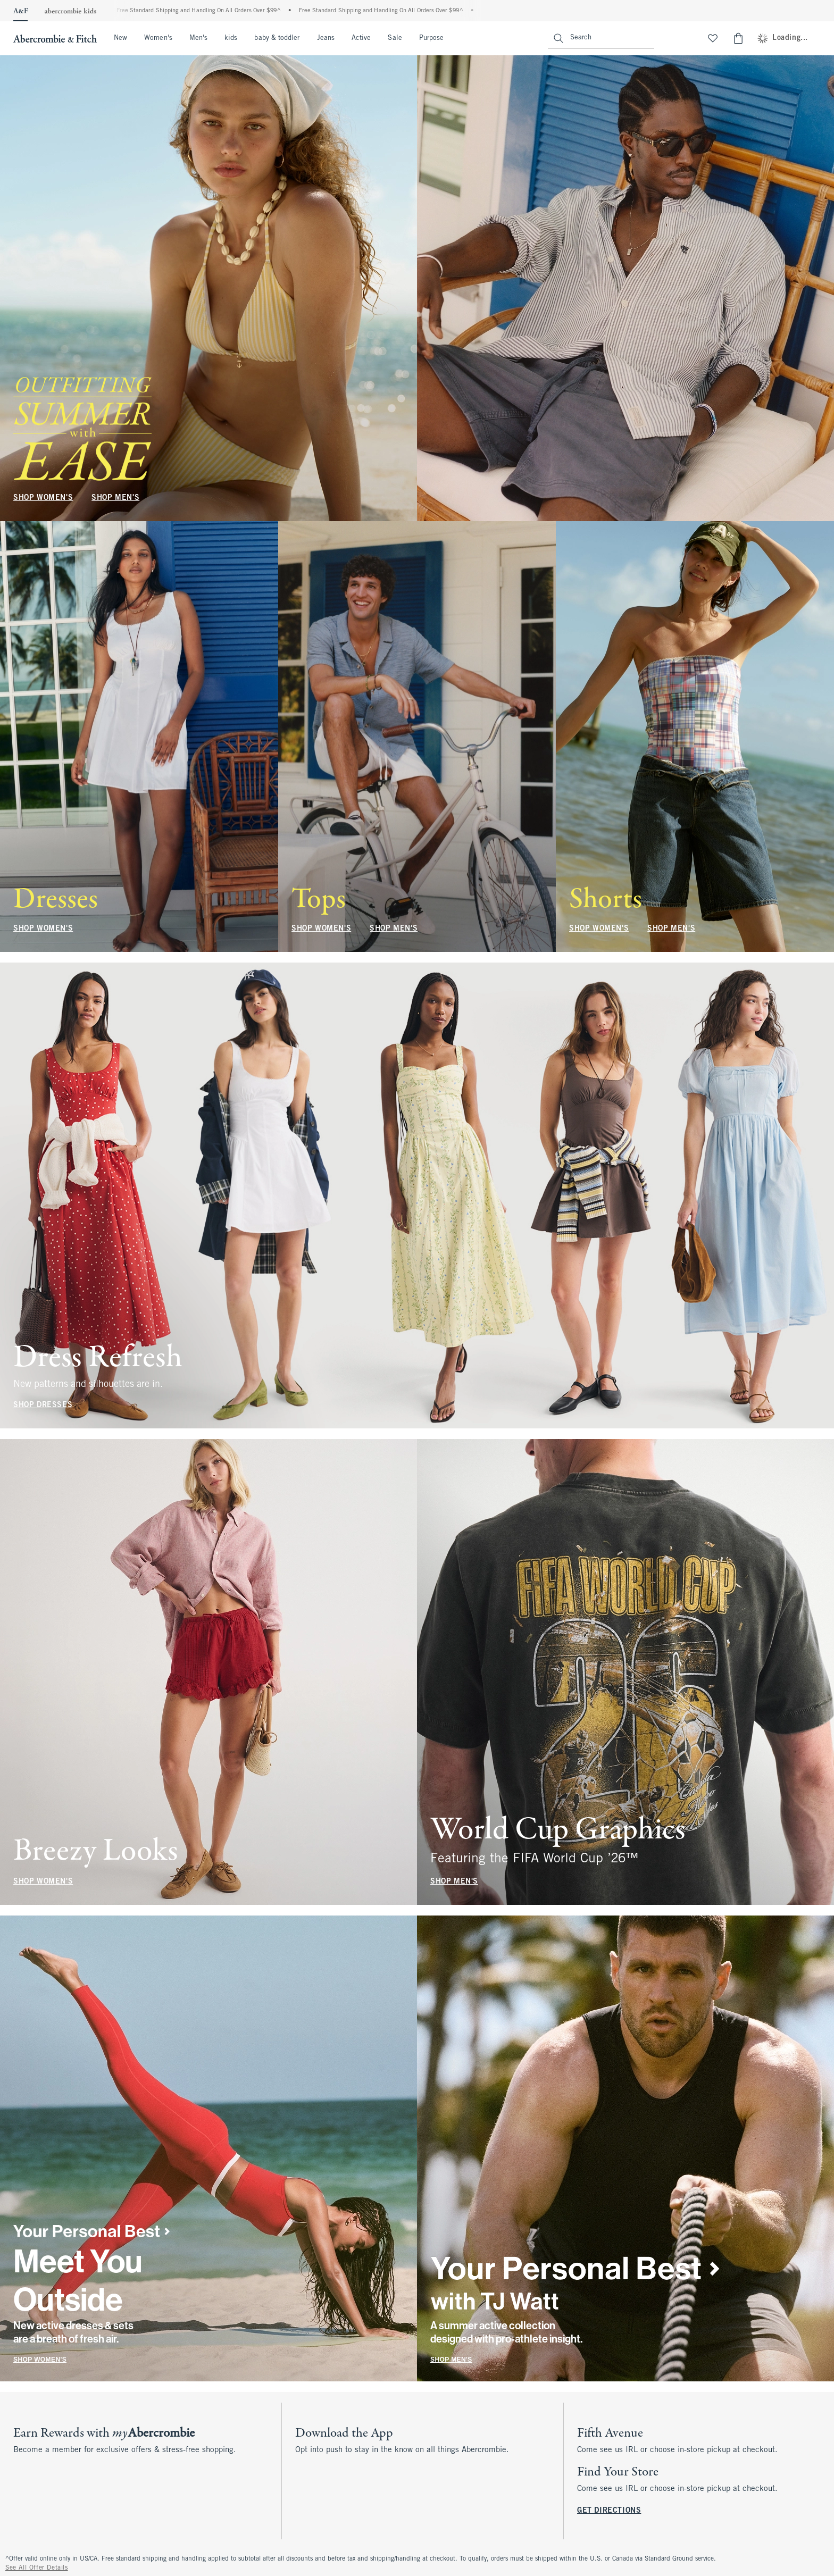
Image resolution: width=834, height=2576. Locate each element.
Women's (158, 38)
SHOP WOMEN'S (43, 498)
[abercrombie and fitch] (54, 38)
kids (230, 38)
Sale (395, 38)
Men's (198, 38)
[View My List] (712, 38)
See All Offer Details (36, 2568)
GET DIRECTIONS (609, 2510)
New (120, 38)
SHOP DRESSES (42, 1405)
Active (361, 38)
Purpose (431, 38)
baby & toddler (276, 38)
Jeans (326, 38)
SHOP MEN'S (115, 498)
